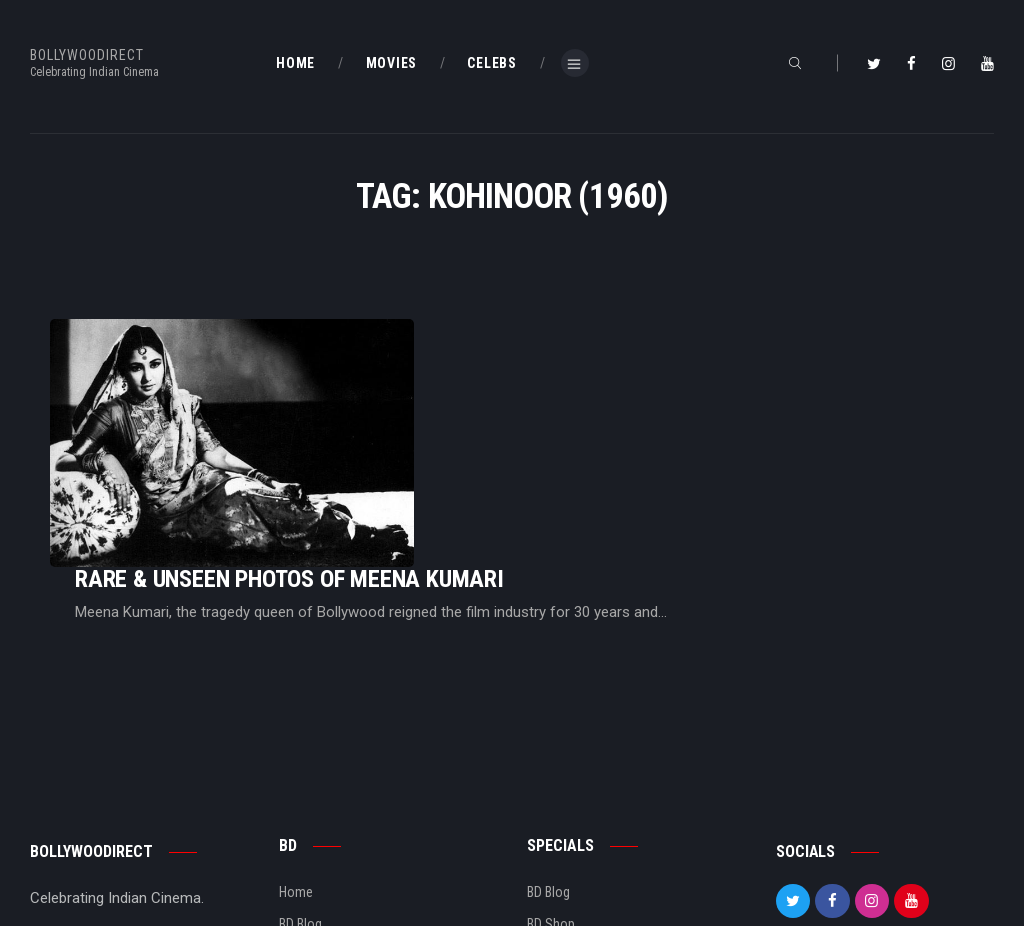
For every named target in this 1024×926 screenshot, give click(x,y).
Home (296, 758)
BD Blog (300, 791)
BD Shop (551, 791)
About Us (305, 823)
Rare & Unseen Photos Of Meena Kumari (539, 388)
